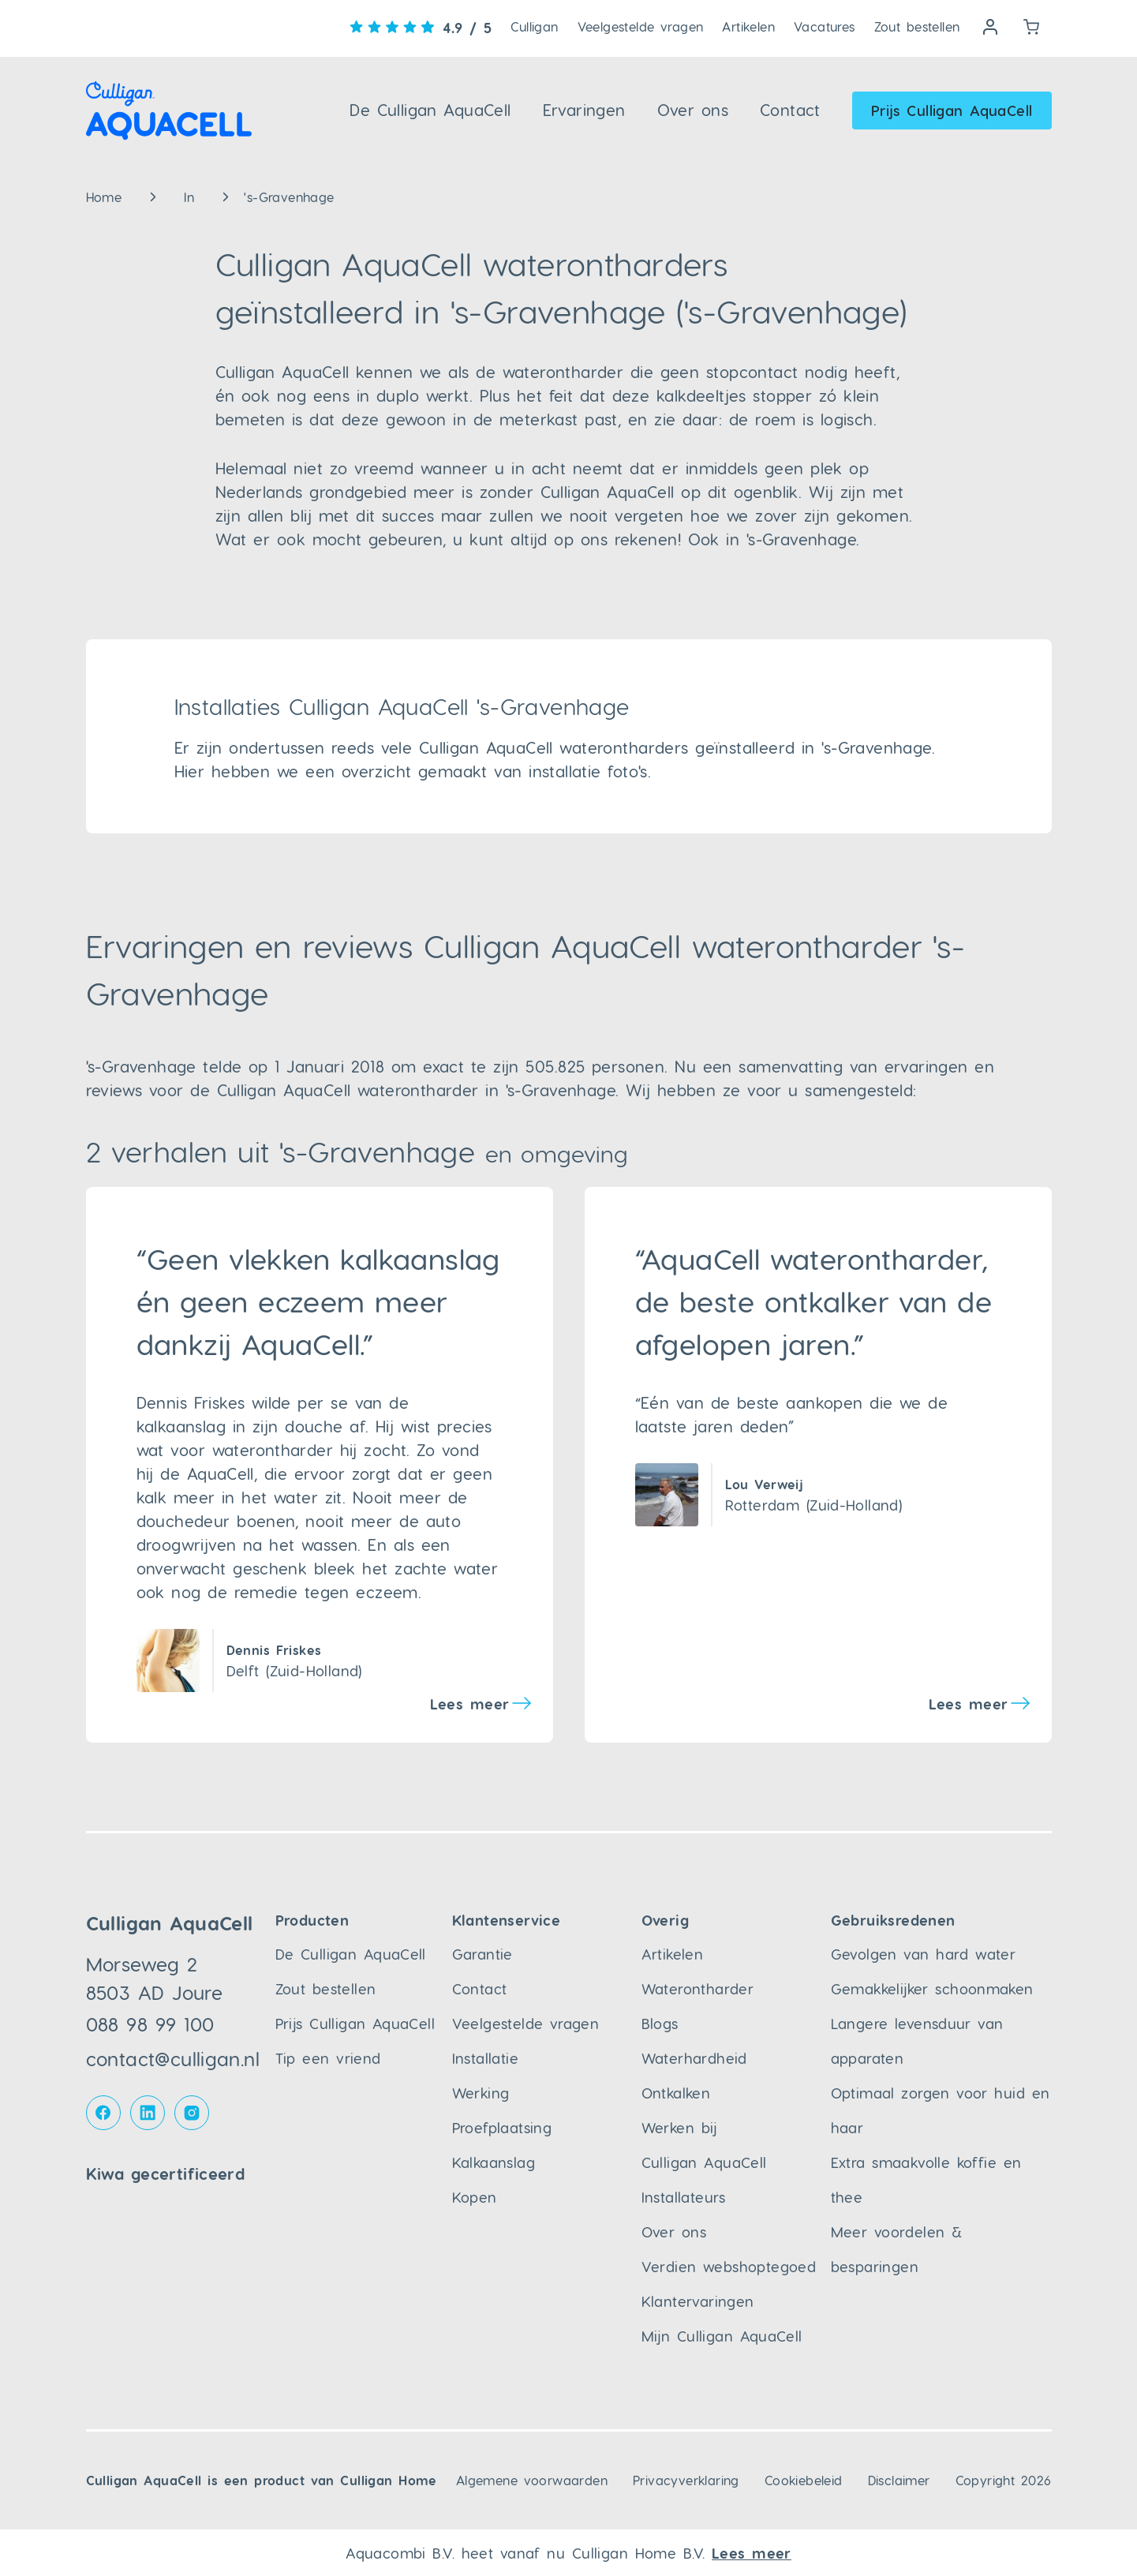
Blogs (660, 2023)
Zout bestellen (917, 26)
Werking (481, 2092)
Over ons (692, 109)
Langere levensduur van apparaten (917, 2040)
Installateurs (683, 2196)
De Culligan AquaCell (430, 109)
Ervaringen (584, 109)
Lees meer (470, 1703)
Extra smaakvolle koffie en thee (926, 2179)
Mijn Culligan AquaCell (721, 2335)
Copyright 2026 (1004, 2480)
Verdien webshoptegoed (729, 2266)
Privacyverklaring (686, 2480)
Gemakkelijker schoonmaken (932, 1988)
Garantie (482, 1953)
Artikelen (748, 26)
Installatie (485, 2058)
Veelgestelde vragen (641, 26)
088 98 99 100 (150, 2023)
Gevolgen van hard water (923, 1953)
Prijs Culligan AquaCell (952, 110)
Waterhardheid (694, 2058)
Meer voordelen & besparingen (897, 2249)
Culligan (534, 26)
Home (104, 196)
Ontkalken (676, 2092)
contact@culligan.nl (173, 2058)
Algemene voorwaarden (532, 2480)
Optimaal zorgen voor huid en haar (940, 2110)
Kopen (474, 2196)
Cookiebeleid (804, 2480)
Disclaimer (899, 2480)
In (189, 196)
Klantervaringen (697, 2301)
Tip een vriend (328, 2058)
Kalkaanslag (493, 2162)
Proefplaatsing (502, 2127)
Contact (790, 109)
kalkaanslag (181, 1426)
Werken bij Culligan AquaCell (704, 2144)
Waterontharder (697, 1988)
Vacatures (824, 26)
